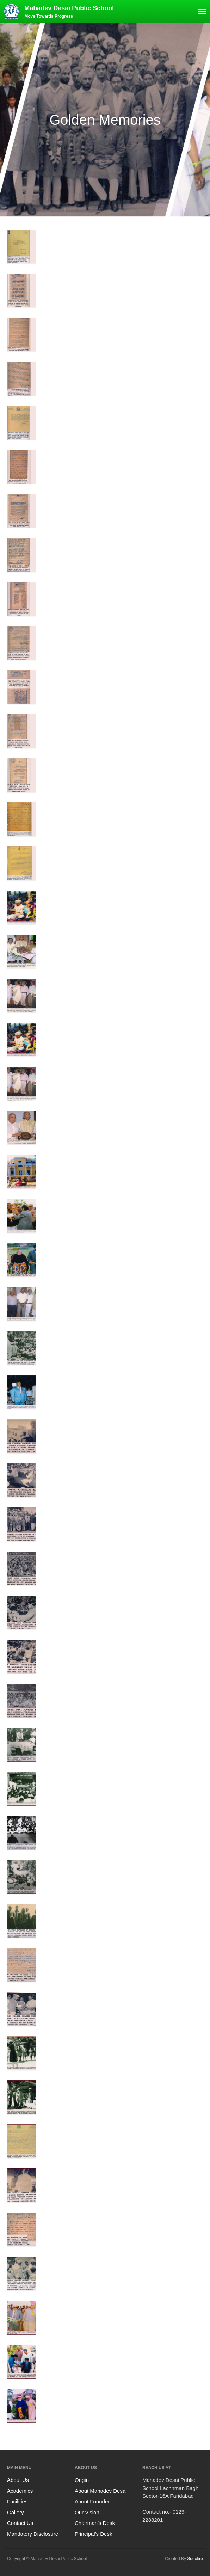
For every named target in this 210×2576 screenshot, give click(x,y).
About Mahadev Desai (101, 2491)
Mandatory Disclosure (32, 2534)
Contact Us (20, 2523)
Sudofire (195, 2558)
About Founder (92, 2501)
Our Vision (87, 2512)
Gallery (15, 2512)
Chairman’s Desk (95, 2523)
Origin (82, 2480)
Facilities (17, 2501)
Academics (20, 2491)
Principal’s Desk (93, 2534)
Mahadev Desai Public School (69, 8)
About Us (18, 2480)
